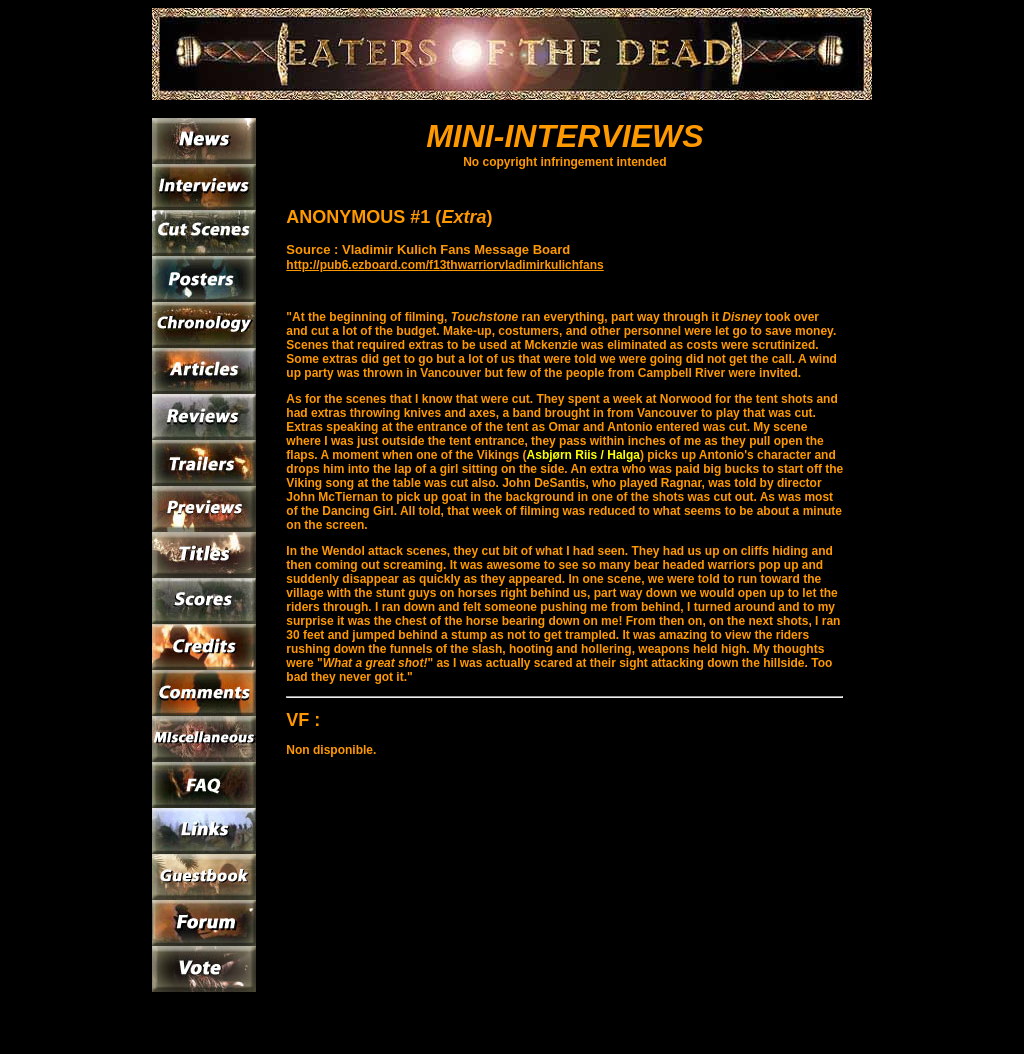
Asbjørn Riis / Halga (583, 455)
